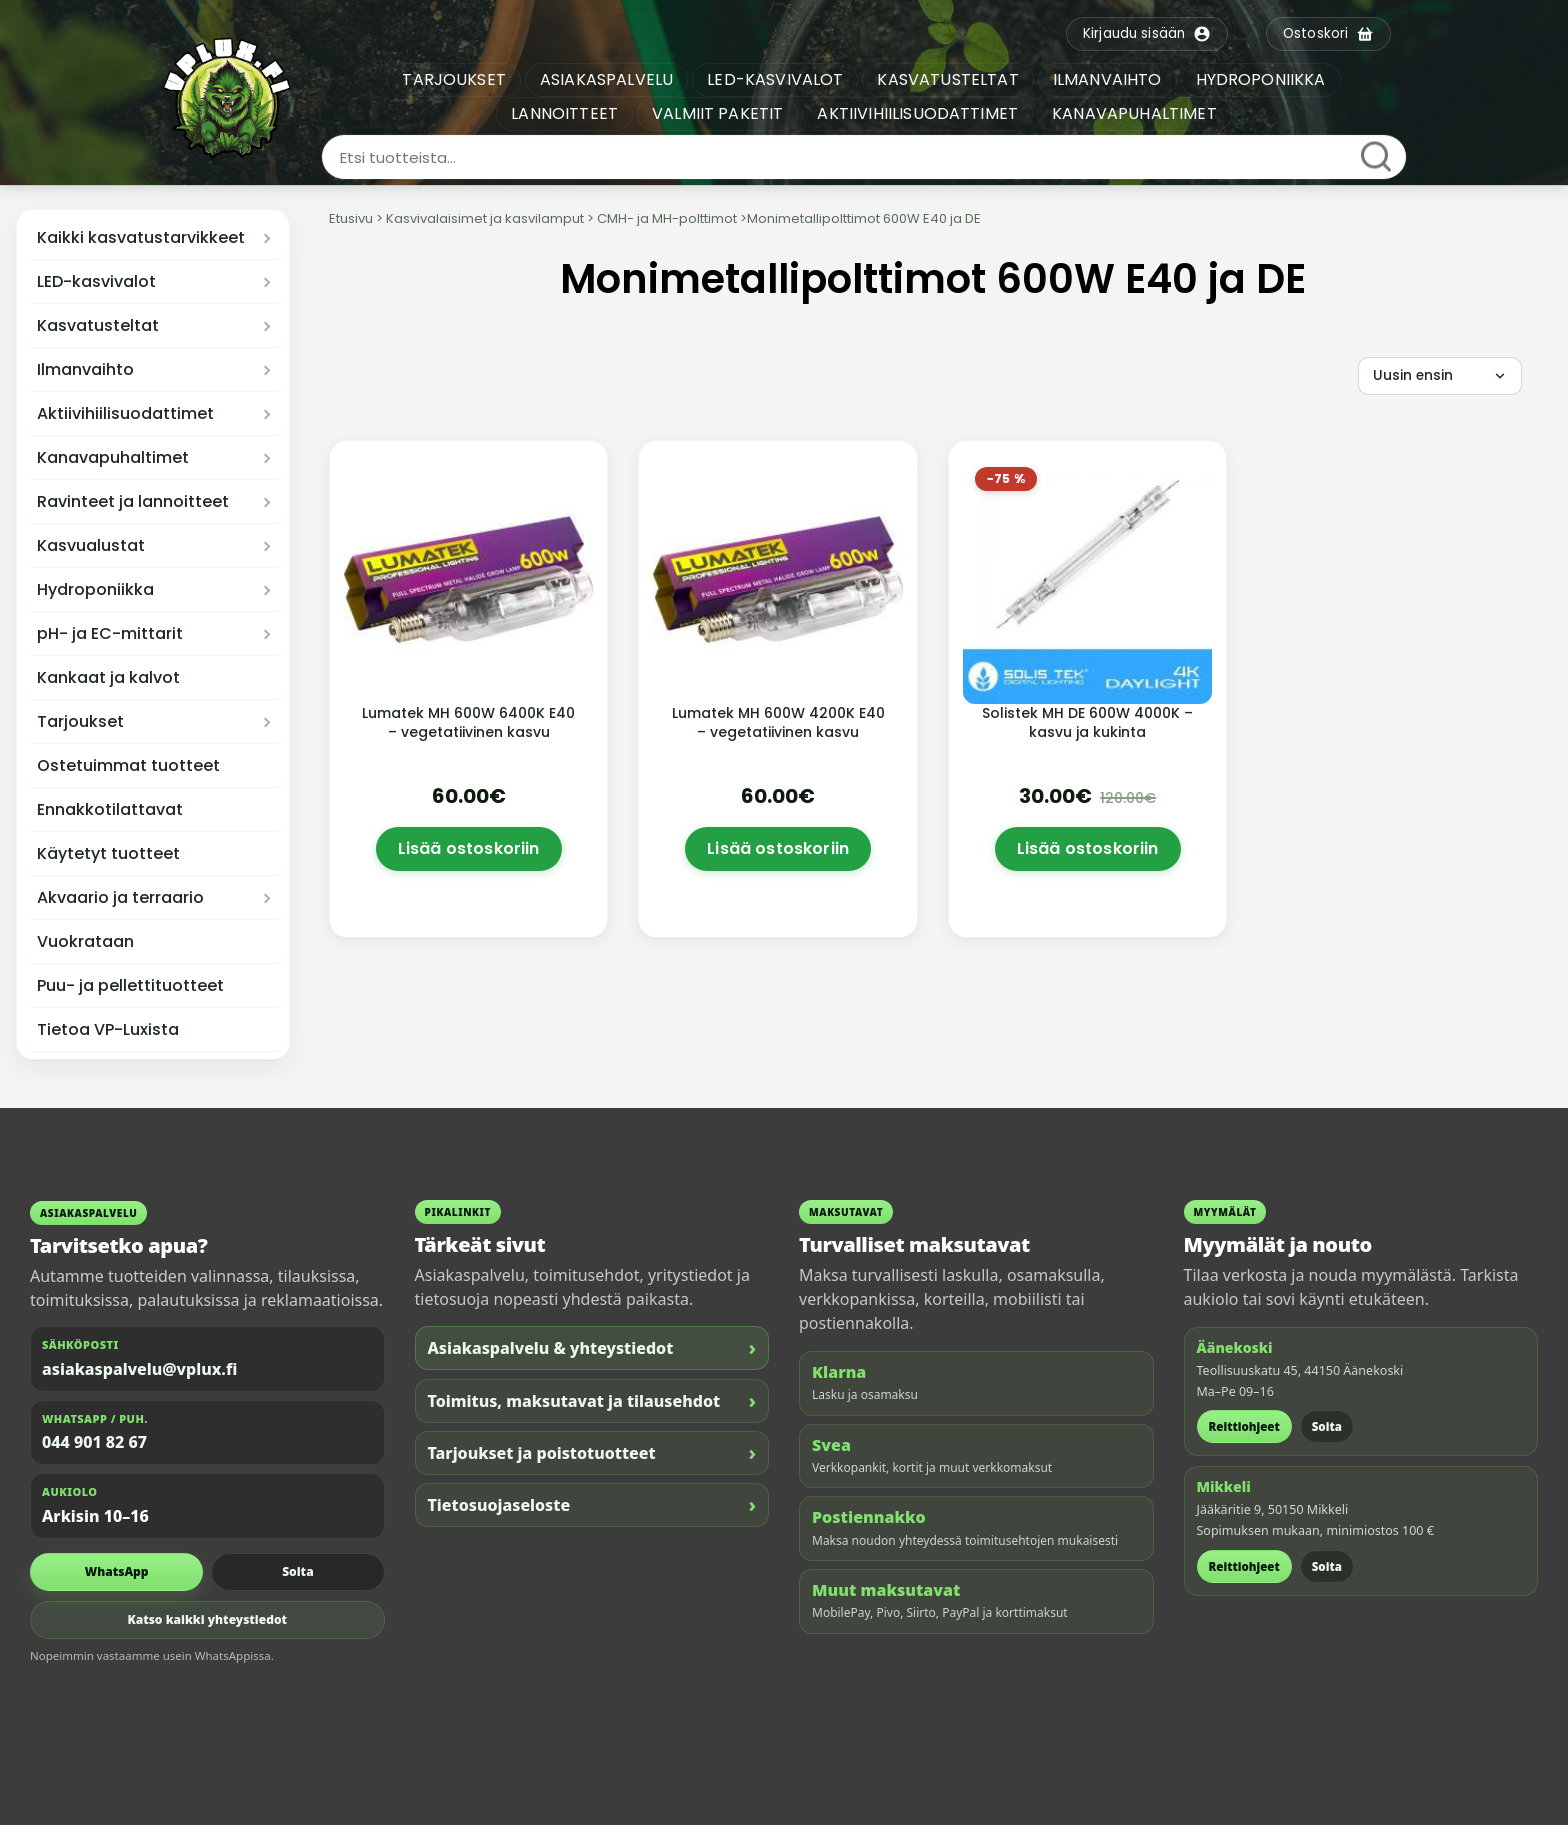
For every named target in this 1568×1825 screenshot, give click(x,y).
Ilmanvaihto (85, 370)
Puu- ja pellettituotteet (130, 986)
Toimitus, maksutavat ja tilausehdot (592, 1400)
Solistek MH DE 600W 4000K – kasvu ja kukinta (1087, 722)
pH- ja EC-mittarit (110, 634)
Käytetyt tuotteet (108, 854)
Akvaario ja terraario (120, 898)
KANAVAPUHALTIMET (1134, 113)
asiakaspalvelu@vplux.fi (139, 1369)
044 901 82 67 (94, 1442)
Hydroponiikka (95, 590)
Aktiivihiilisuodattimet (125, 414)
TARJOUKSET (454, 79)
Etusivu (351, 218)
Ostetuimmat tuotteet (128, 766)
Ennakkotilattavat (110, 810)
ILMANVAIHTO (1107, 79)
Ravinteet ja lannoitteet (133, 502)
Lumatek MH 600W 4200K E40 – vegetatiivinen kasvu (778, 722)
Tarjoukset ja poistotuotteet (592, 1452)
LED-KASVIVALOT (775, 79)
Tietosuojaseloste (592, 1504)
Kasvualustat (91, 546)
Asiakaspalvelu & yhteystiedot (592, 1347)
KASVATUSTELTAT (947, 79)
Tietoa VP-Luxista (108, 1030)
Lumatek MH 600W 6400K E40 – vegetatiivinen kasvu (468, 722)
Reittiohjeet (1244, 1426)
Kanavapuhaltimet (113, 458)
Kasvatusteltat (98, 326)
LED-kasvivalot (96, 282)
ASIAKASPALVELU (606, 79)
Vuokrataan (85, 942)
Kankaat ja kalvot (108, 678)
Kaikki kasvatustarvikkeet (141, 238)
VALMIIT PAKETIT (717, 113)
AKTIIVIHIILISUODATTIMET (917, 113)
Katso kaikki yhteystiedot (207, 1619)
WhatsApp (117, 1571)
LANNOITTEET (564, 113)
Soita (297, 1571)
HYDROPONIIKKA (1261, 79)
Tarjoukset (80, 722)
